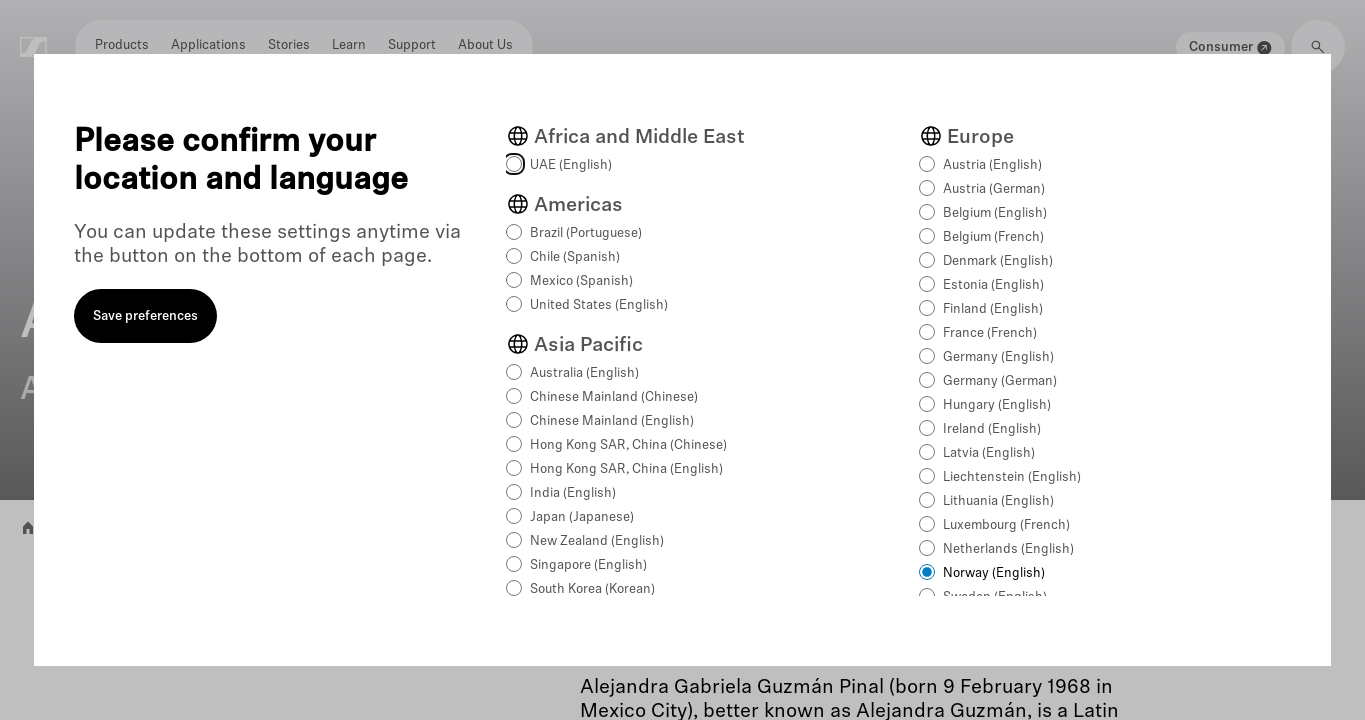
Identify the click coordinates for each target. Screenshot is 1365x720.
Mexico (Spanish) (581, 281)
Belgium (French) (993, 237)
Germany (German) (1000, 381)
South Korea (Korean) (592, 589)
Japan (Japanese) (582, 517)
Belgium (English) (995, 213)
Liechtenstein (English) (1012, 477)
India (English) (573, 493)
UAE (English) (571, 165)
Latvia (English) (989, 453)
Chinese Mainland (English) (612, 421)
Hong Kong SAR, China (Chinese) (628, 445)
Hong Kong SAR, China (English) (626, 469)
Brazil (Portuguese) (586, 233)
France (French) (990, 333)
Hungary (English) (997, 405)
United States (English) (599, 305)
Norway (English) (994, 573)
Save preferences (145, 316)
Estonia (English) (993, 285)
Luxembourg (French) (1006, 525)
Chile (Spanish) (575, 257)
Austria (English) (992, 165)
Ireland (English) (992, 429)
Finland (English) (993, 309)
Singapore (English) (588, 565)
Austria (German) (994, 189)
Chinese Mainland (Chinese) (614, 397)
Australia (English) (584, 373)
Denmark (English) (998, 261)
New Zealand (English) (597, 541)
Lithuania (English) (998, 501)
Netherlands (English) (1008, 549)
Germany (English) (998, 357)
